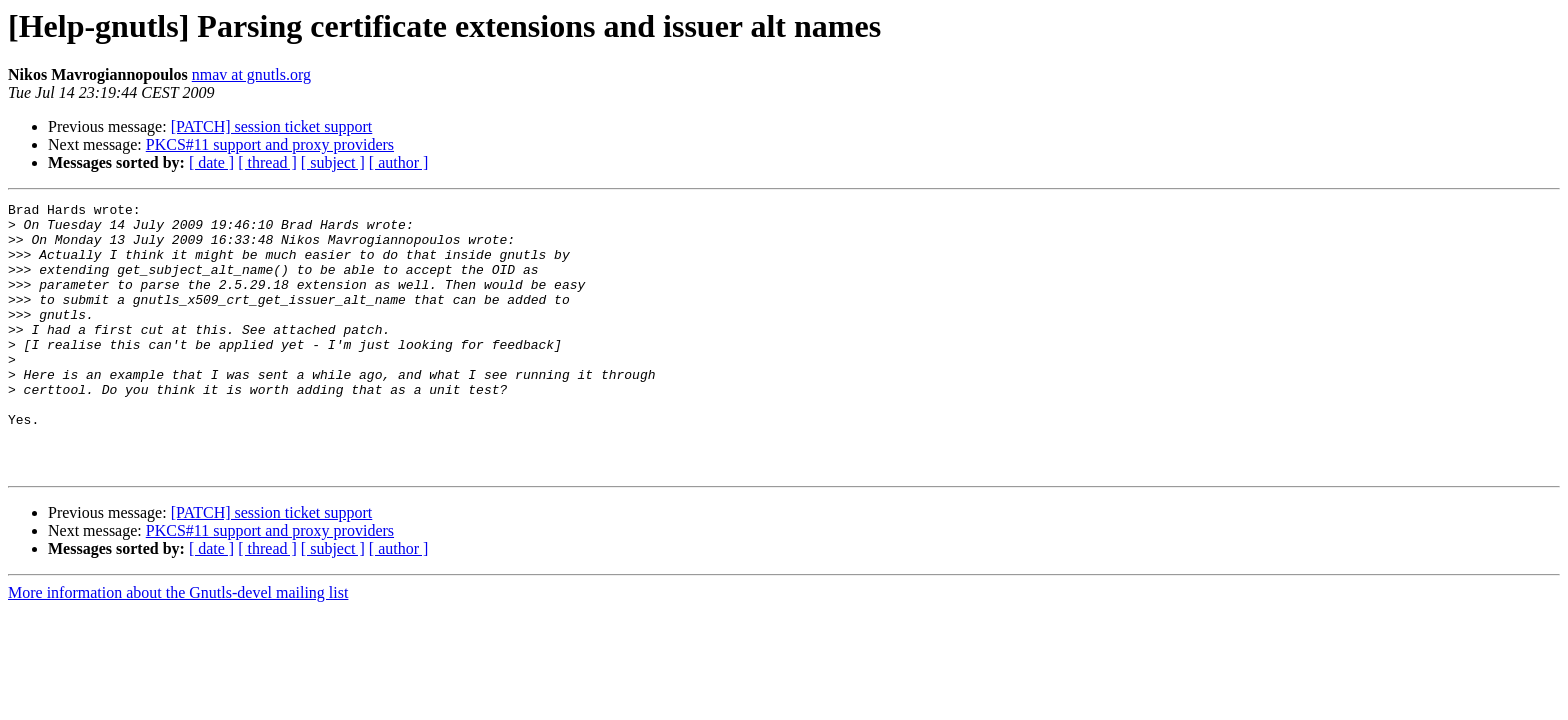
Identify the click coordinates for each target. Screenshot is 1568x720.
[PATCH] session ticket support (272, 126)
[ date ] (211, 162)
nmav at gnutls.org (251, 74)
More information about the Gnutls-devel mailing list (178, 646)
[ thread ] (267, 162)
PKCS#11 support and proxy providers (270, 144)
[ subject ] (333, 162)
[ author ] (399, 162)
